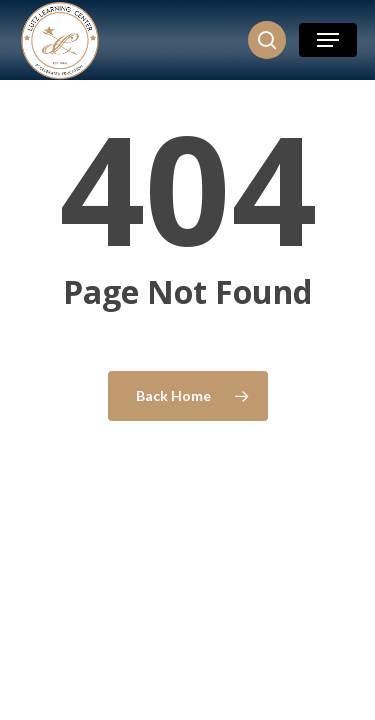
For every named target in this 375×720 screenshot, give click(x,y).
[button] (328, 40)
